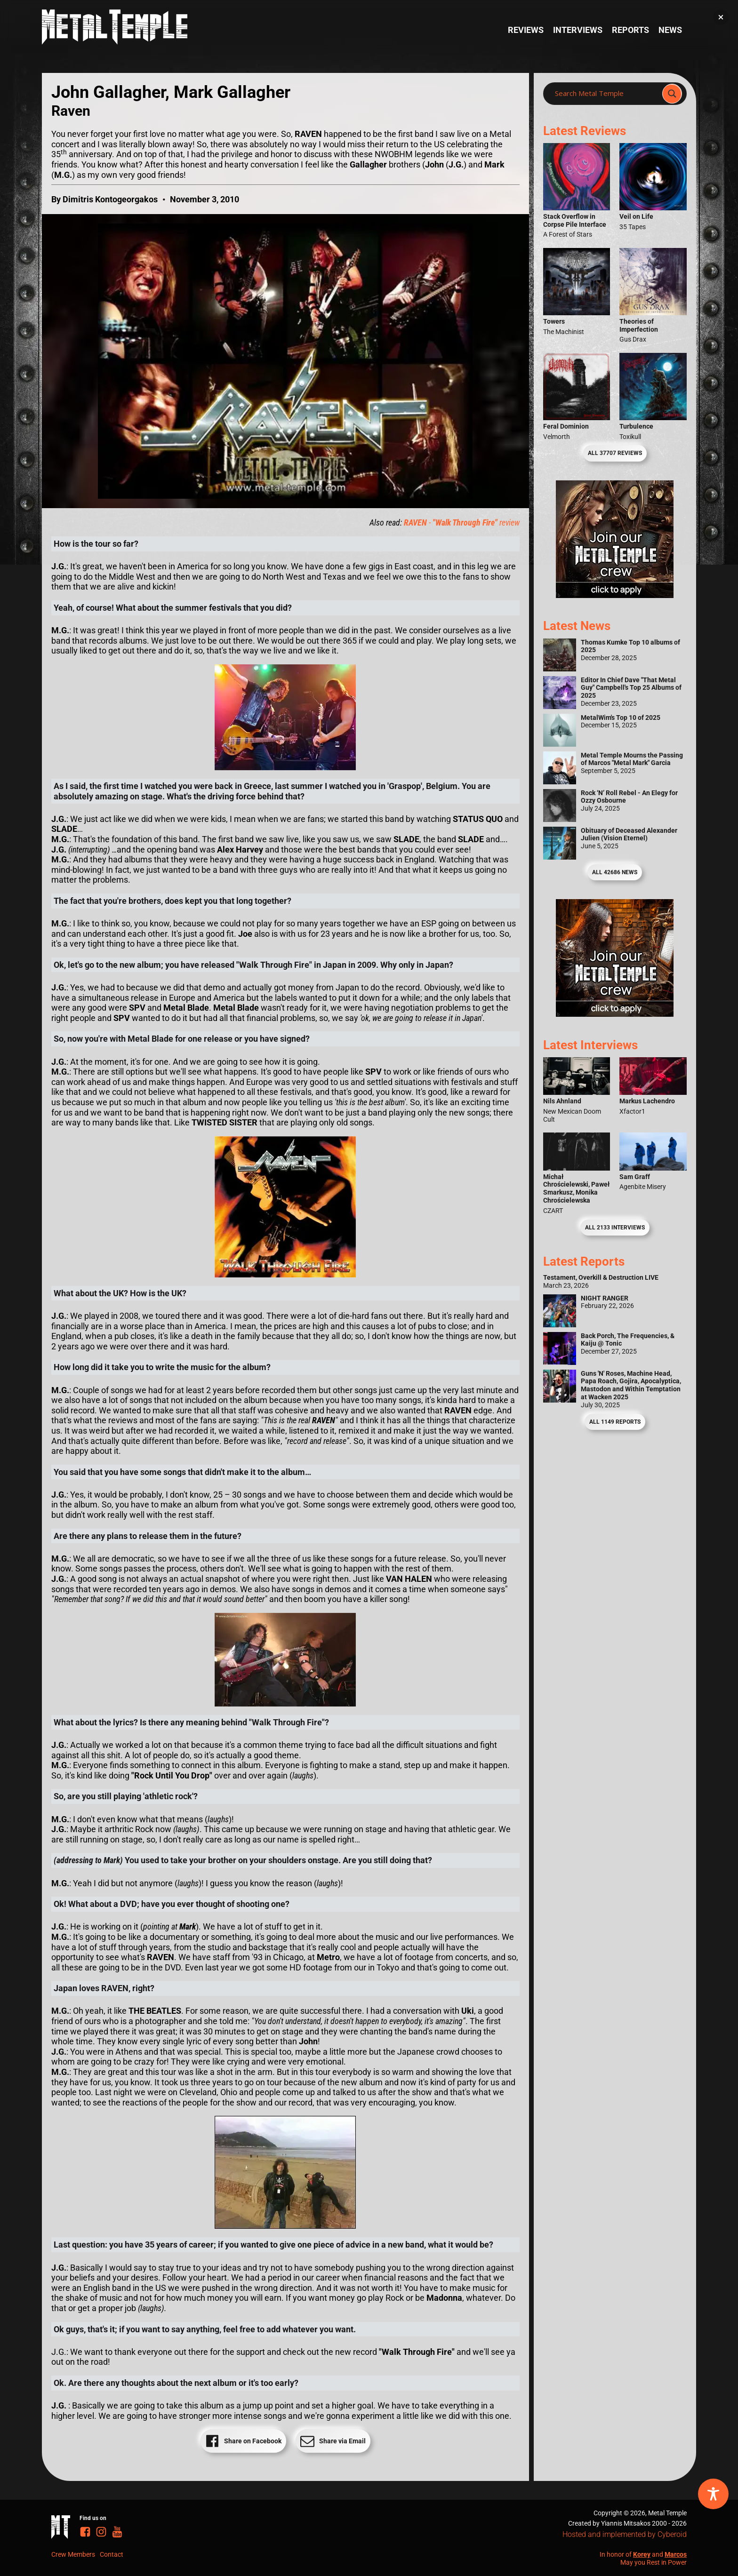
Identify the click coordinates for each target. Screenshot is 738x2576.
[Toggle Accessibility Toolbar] (713, 2494)
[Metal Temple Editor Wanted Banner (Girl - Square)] (615, 595)
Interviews (577, 30)
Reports (630, 30)
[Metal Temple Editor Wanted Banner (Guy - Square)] (615, 1014)
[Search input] (605, 93)
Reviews (526, 30)
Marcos (676, 2554)
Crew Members (73, 2554)
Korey (641, 2554)
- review (462, 522)
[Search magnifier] (672, 94)
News (670, 30)
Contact (111, 2554)
